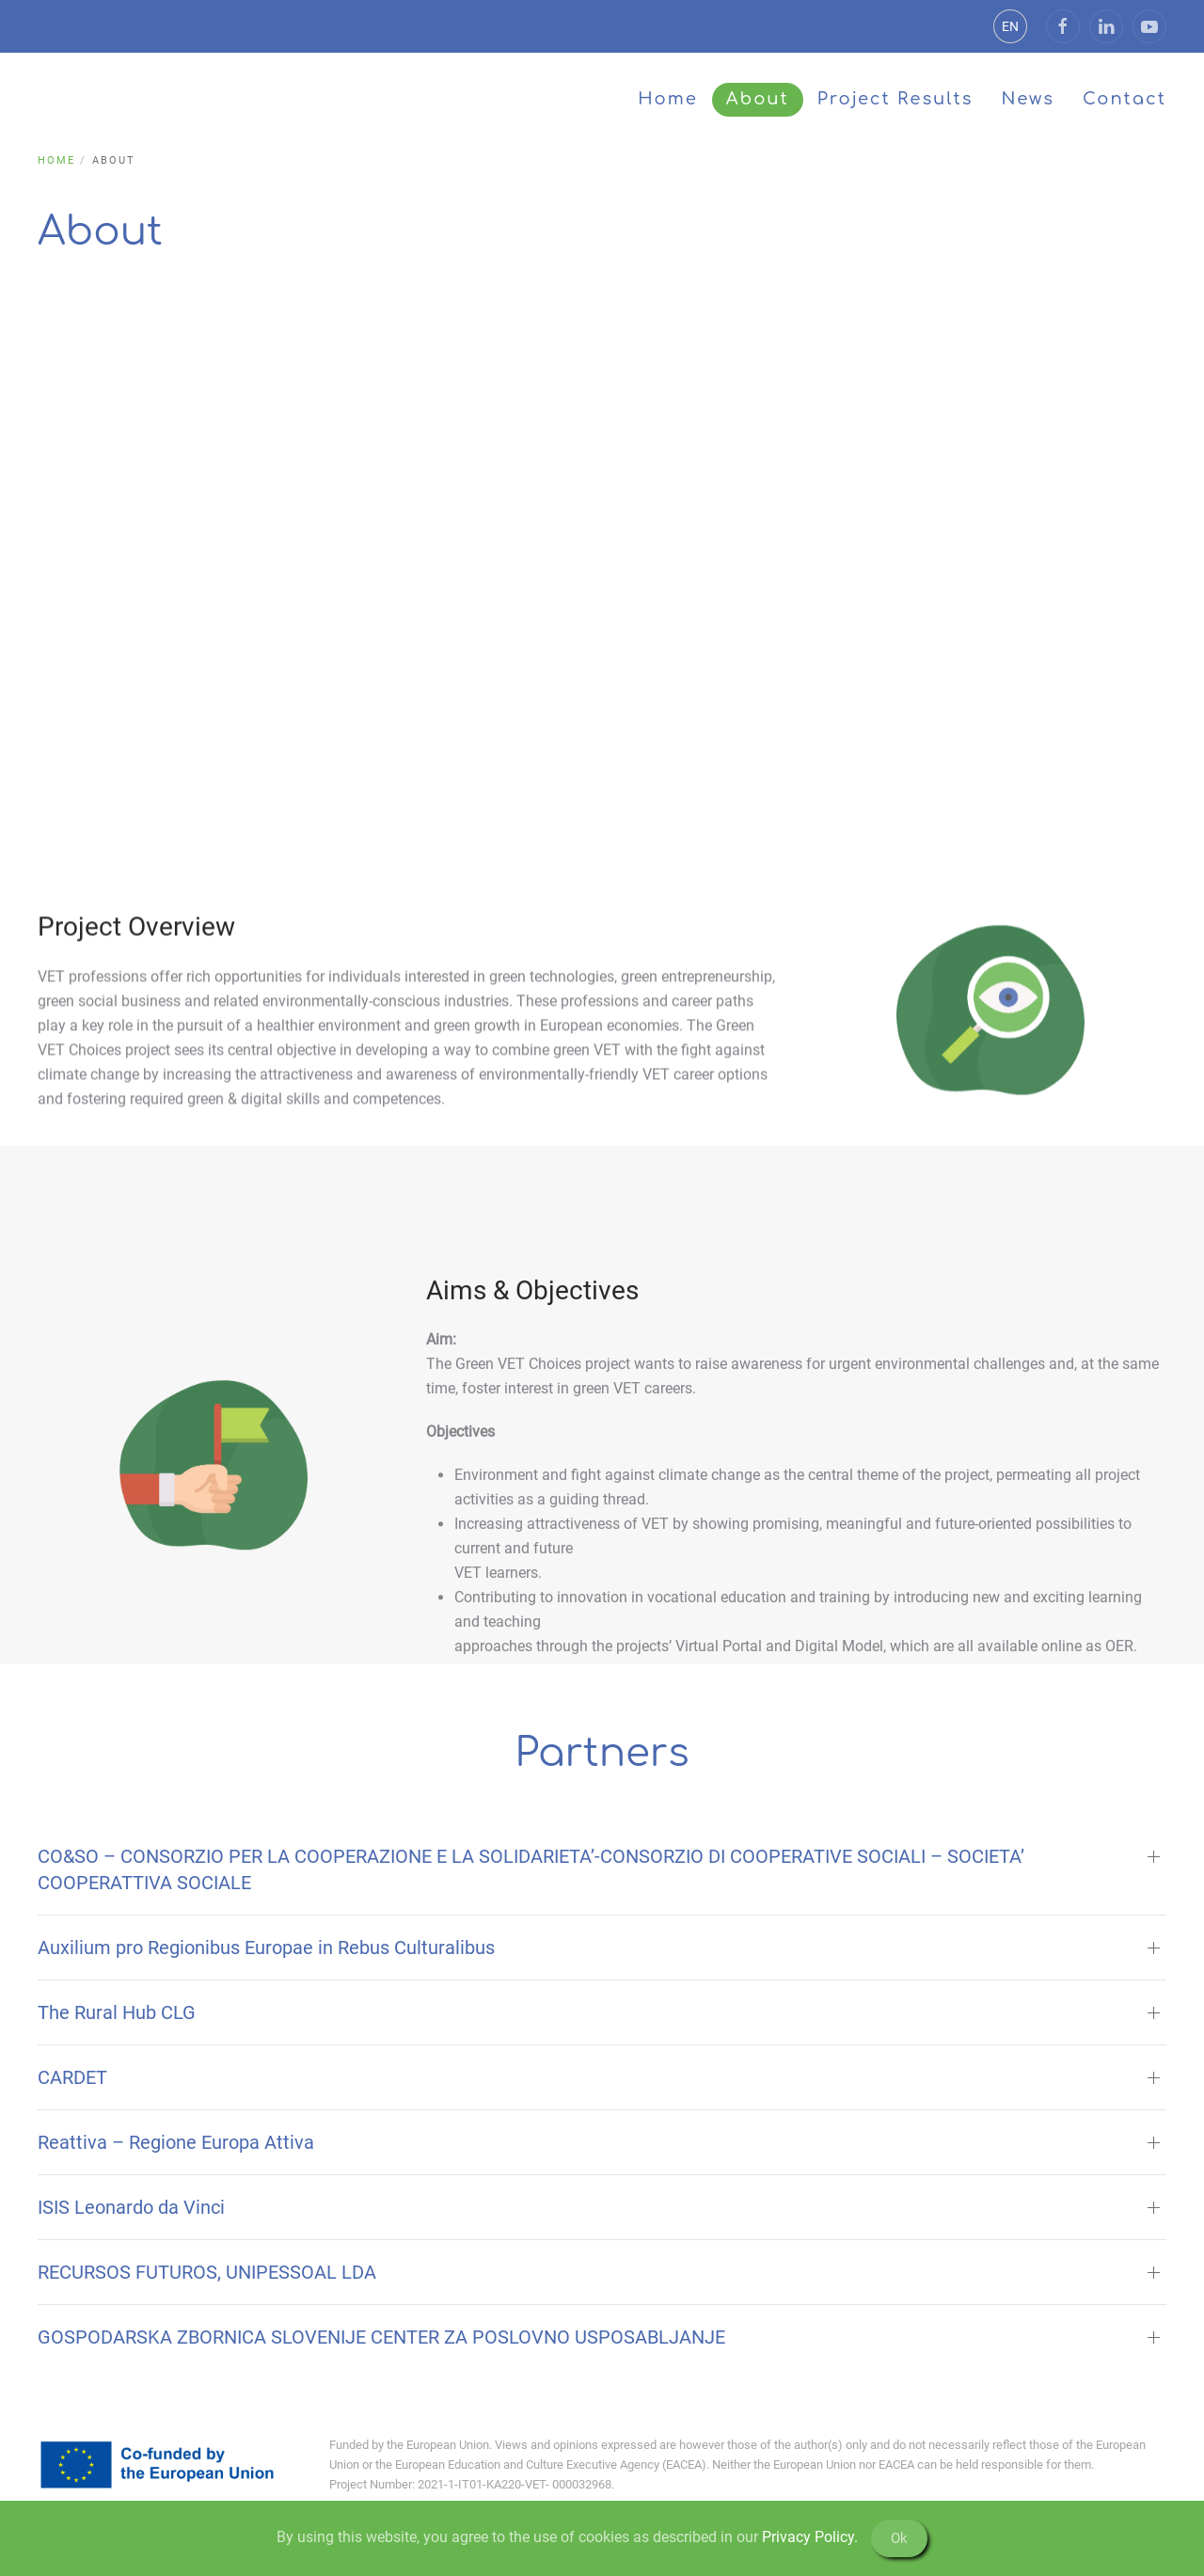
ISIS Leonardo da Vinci (131, 2207)
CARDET (72, 2077)
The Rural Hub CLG (117, 2012)
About (757, 98)
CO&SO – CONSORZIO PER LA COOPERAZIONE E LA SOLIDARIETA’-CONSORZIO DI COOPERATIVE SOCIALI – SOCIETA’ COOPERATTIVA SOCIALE (531, 1869)
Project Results (895, 98)
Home (668, 98)
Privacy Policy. (810, 2537)
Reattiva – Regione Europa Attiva (176, 2142)
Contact (1124, 98)
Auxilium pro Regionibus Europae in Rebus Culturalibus (266, 1947)
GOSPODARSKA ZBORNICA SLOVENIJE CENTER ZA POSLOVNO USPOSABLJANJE (381, 2337)
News (1027, 98)
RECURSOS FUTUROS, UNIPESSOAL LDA (207, 2272)
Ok (899, 2538)
